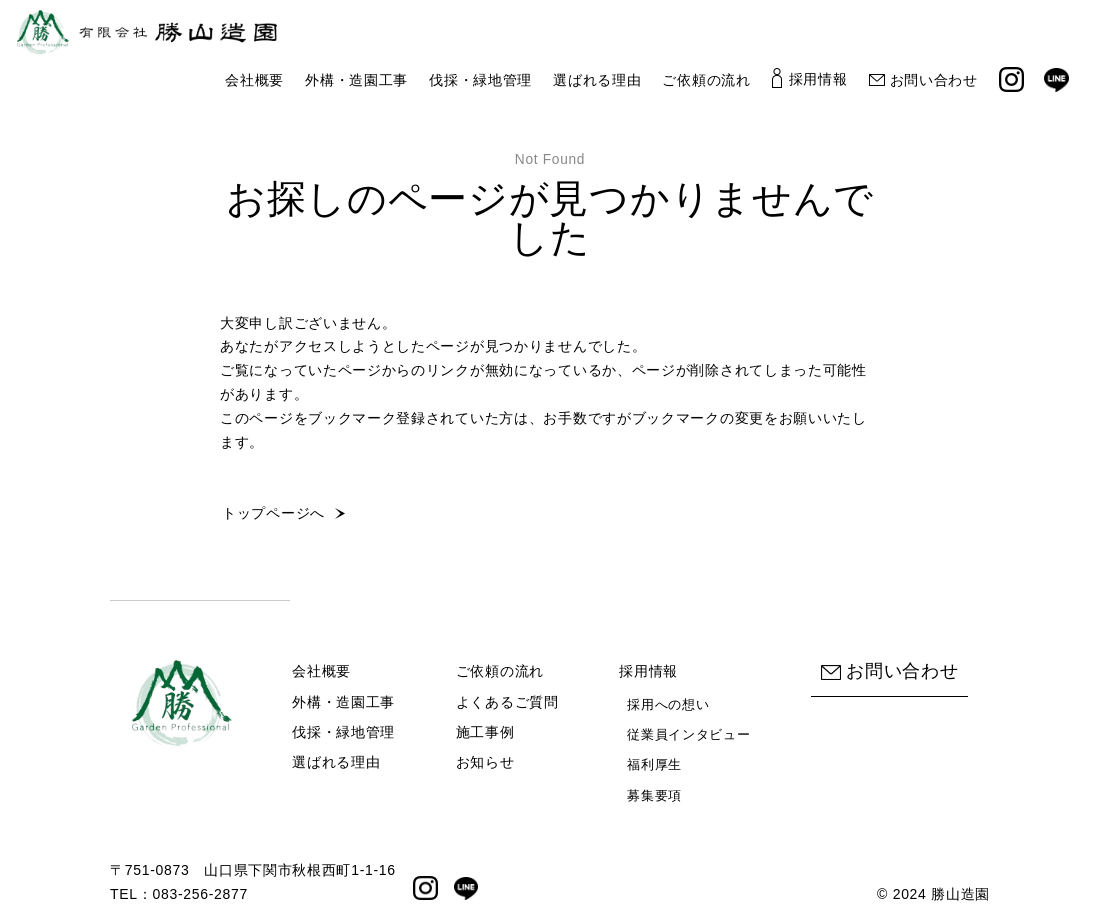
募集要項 (654, 795)
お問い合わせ (923, 79)
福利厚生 (654, 764)
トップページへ (273, 513)
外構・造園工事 (356, 79)
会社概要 (254, 79)
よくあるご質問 (507, 702)
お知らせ (485, 762)
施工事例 (485, 732)
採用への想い (668, 704)
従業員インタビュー (688, 734)
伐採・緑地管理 (480, 79)
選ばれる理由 (597, 79)
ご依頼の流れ (706, 79)
